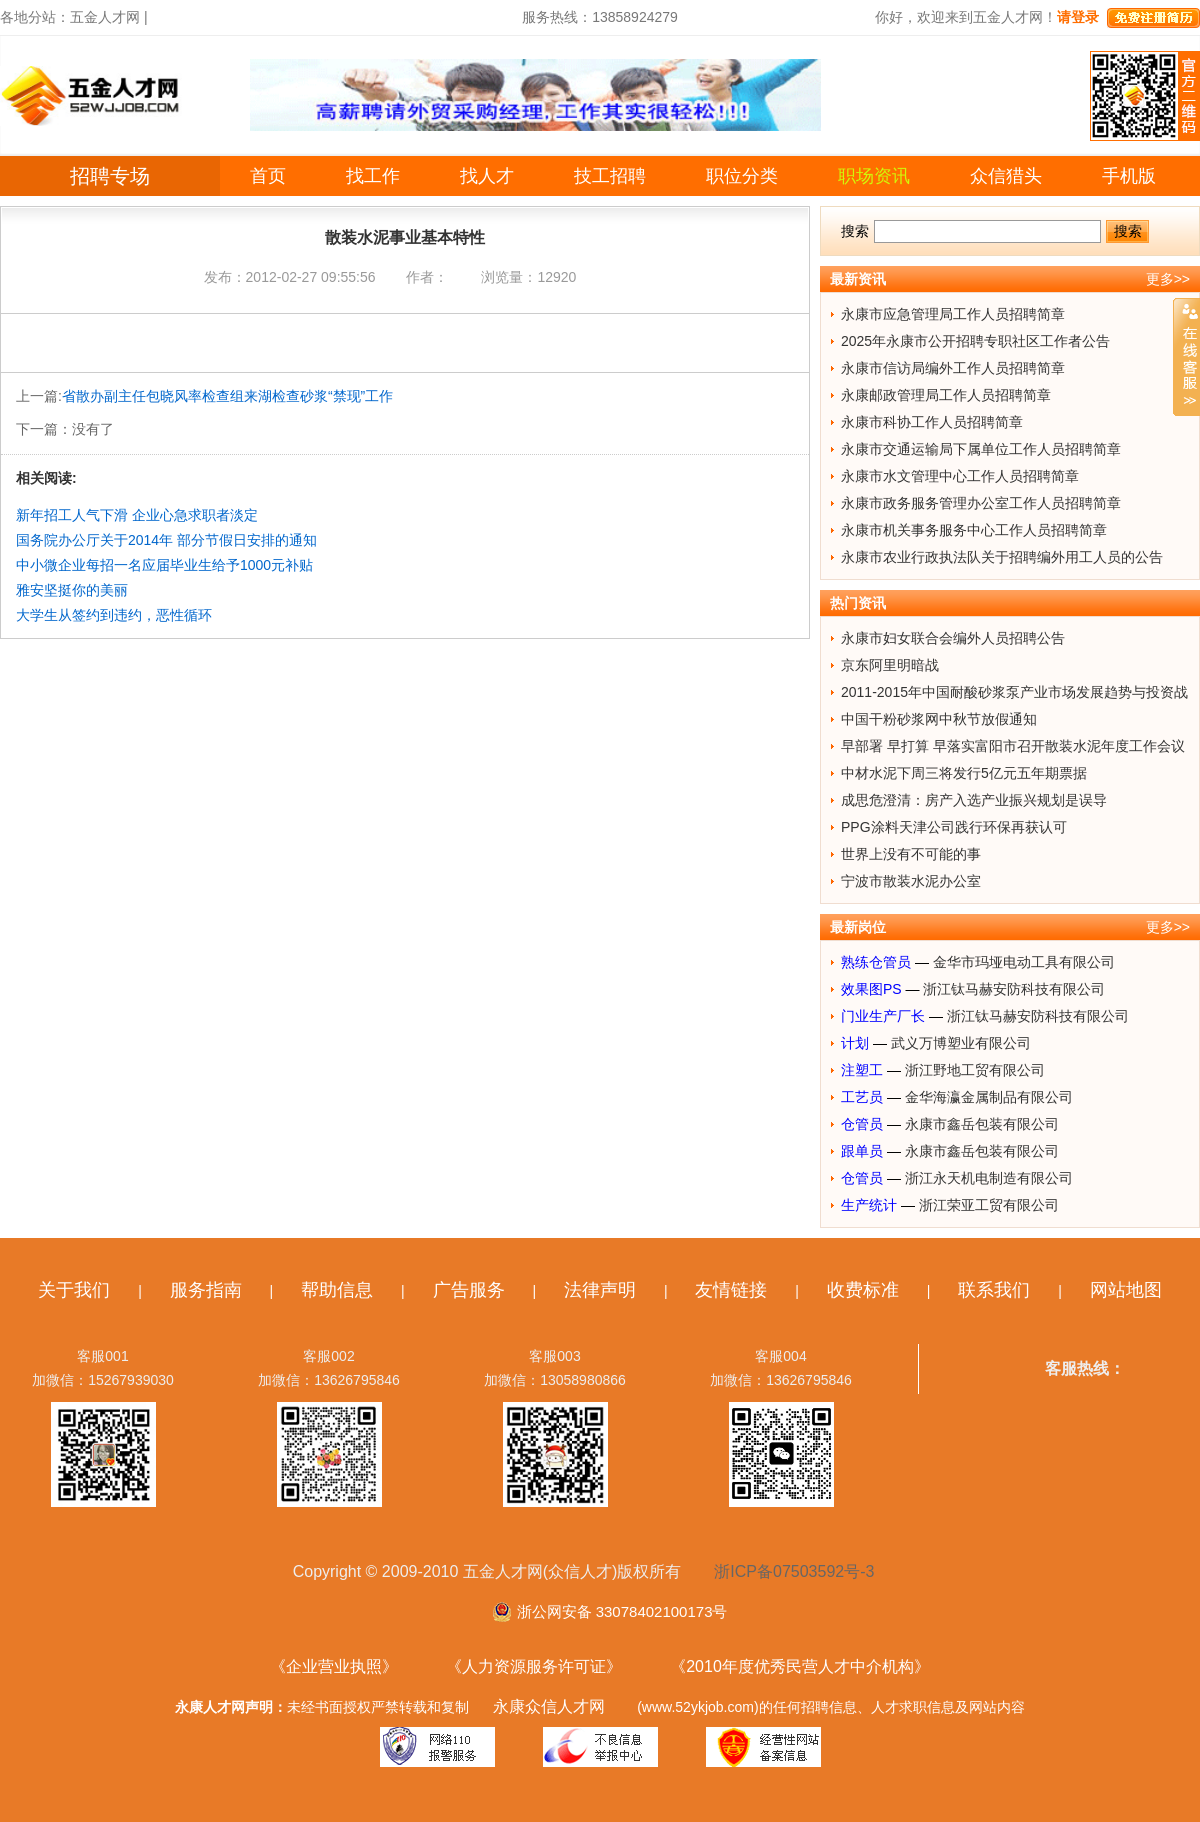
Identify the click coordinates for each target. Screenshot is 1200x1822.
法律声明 (600, 1290)
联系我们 (994, 1290)
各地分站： (35, 17)
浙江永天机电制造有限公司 (989, 1178)
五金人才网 (105, 17)
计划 (855, 1043)
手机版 (1129, 176)
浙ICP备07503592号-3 (794, 1571)
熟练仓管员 (876, 962)
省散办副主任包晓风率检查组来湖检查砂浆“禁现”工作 (227, 396)
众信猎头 (1006, 176)
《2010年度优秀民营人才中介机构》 (800, 1666)
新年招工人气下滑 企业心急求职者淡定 (137, 515)
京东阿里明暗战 (890, 665)
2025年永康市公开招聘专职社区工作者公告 (975, 341)
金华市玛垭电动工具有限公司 (1024, 962)
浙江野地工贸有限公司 (975, 1070)
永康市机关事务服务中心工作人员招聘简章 (974, 530)
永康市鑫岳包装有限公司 (982, 1124)
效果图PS (871, 989)
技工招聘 (610, 176)
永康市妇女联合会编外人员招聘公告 (953, 638)
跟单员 (862, 1151)
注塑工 (862, 1070)
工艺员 (862, 1097)
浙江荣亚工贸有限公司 (989, 1205)
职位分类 (742, 176)
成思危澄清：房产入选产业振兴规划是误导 (974, 800)
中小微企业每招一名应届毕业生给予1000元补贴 (164, 565)
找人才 (487, 176)
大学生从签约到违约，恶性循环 (114, 615)
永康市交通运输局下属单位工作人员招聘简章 (981, 449)
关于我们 (74, 1290)
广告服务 (469, 1290)
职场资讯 (874, 176)
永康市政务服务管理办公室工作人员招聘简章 (981, 503)
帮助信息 (337, 1290)
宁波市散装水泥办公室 (911, 881)
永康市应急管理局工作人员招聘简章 (953, 314)
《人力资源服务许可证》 (534, 1666)
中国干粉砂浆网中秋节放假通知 (939, 719)
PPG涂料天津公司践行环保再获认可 (954, 827)
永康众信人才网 (549, 1706)
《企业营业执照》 (334, 1666)
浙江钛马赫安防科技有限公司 (1014, 989)
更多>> (1168, 279)
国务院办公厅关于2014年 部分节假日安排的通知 (166, 540)
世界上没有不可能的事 (911, 854)
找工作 (373, 176)
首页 (268, 176)
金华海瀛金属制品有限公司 (989, 1097)
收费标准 (863, 1290)
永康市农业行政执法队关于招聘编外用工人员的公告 (1002, 557)
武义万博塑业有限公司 (961, 1043)
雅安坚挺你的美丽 (72, 590)
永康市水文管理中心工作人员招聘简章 (960, 476)
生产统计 (869, 1205)
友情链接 (731, 1290)
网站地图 (1126, 1290)
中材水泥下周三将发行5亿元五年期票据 (964, 773)
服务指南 (206, 1290)
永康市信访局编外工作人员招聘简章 (953, 368)
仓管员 (862, 1124)
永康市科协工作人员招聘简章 (932, 422)
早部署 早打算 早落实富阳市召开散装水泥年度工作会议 (1013, 746)
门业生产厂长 (883, 1016)
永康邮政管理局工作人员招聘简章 (946, 395)
